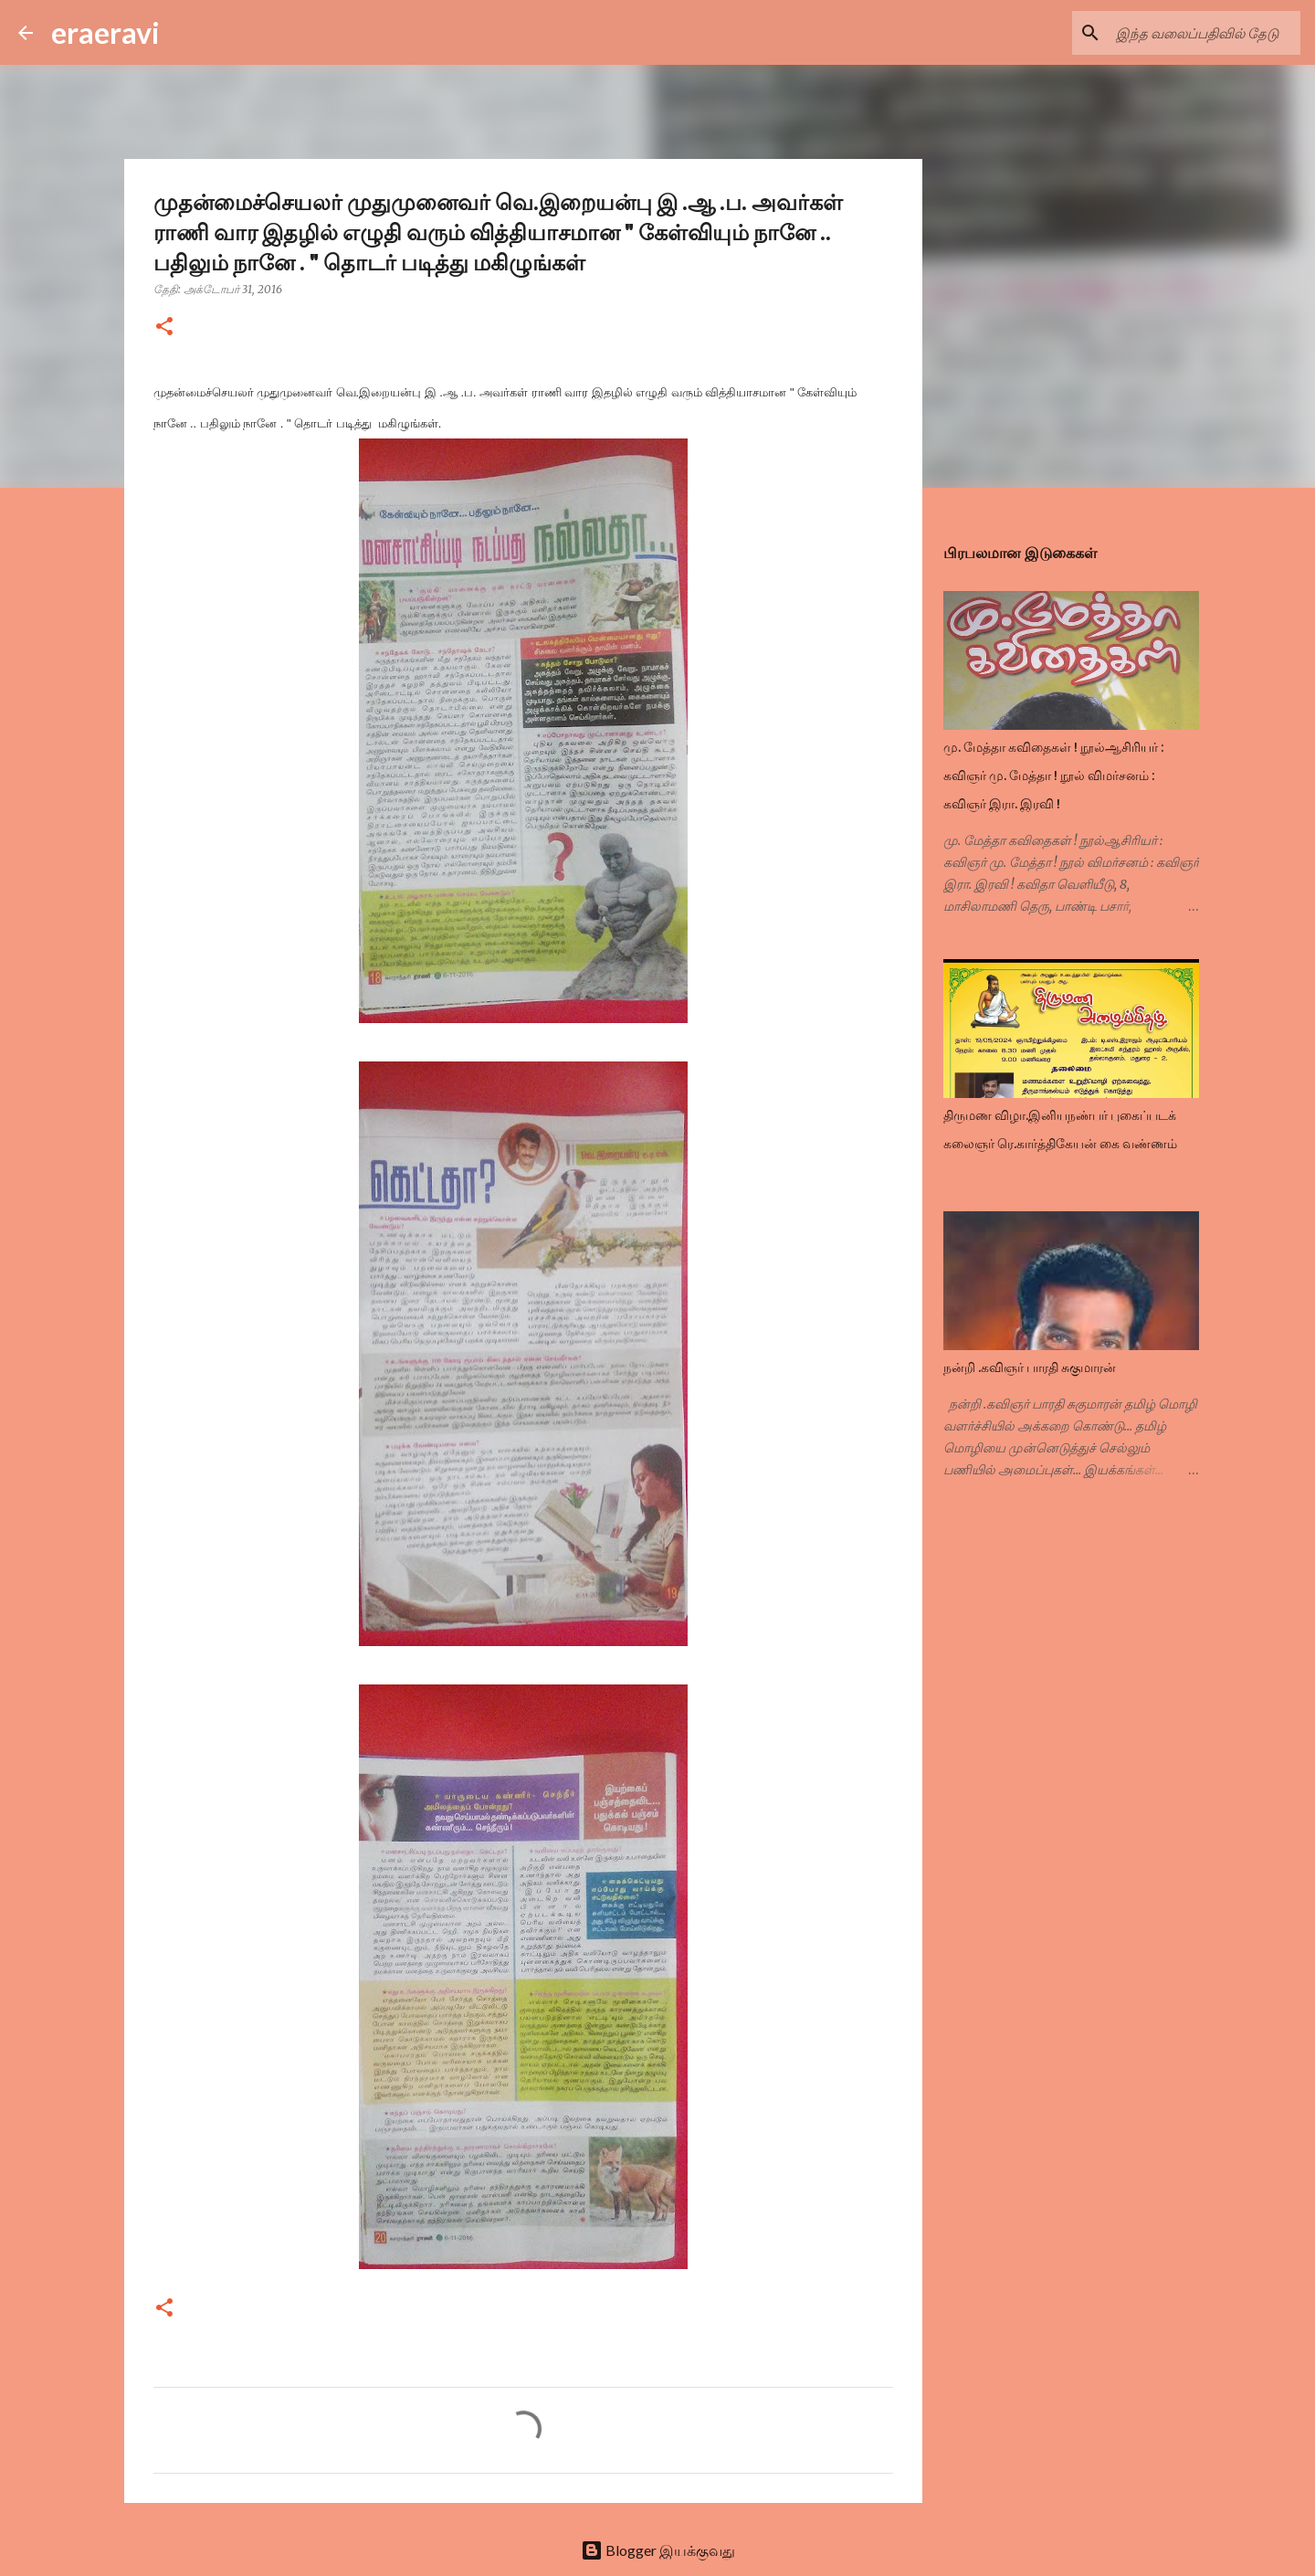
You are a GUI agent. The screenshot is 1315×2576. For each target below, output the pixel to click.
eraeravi (105, 32)
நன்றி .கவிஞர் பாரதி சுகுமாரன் (1029, 1367)
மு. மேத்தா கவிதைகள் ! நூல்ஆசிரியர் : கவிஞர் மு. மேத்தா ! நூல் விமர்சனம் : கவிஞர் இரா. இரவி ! (1053, 775)
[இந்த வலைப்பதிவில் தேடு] (1204, 33)
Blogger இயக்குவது (658, 2550)
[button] (164, 327)
